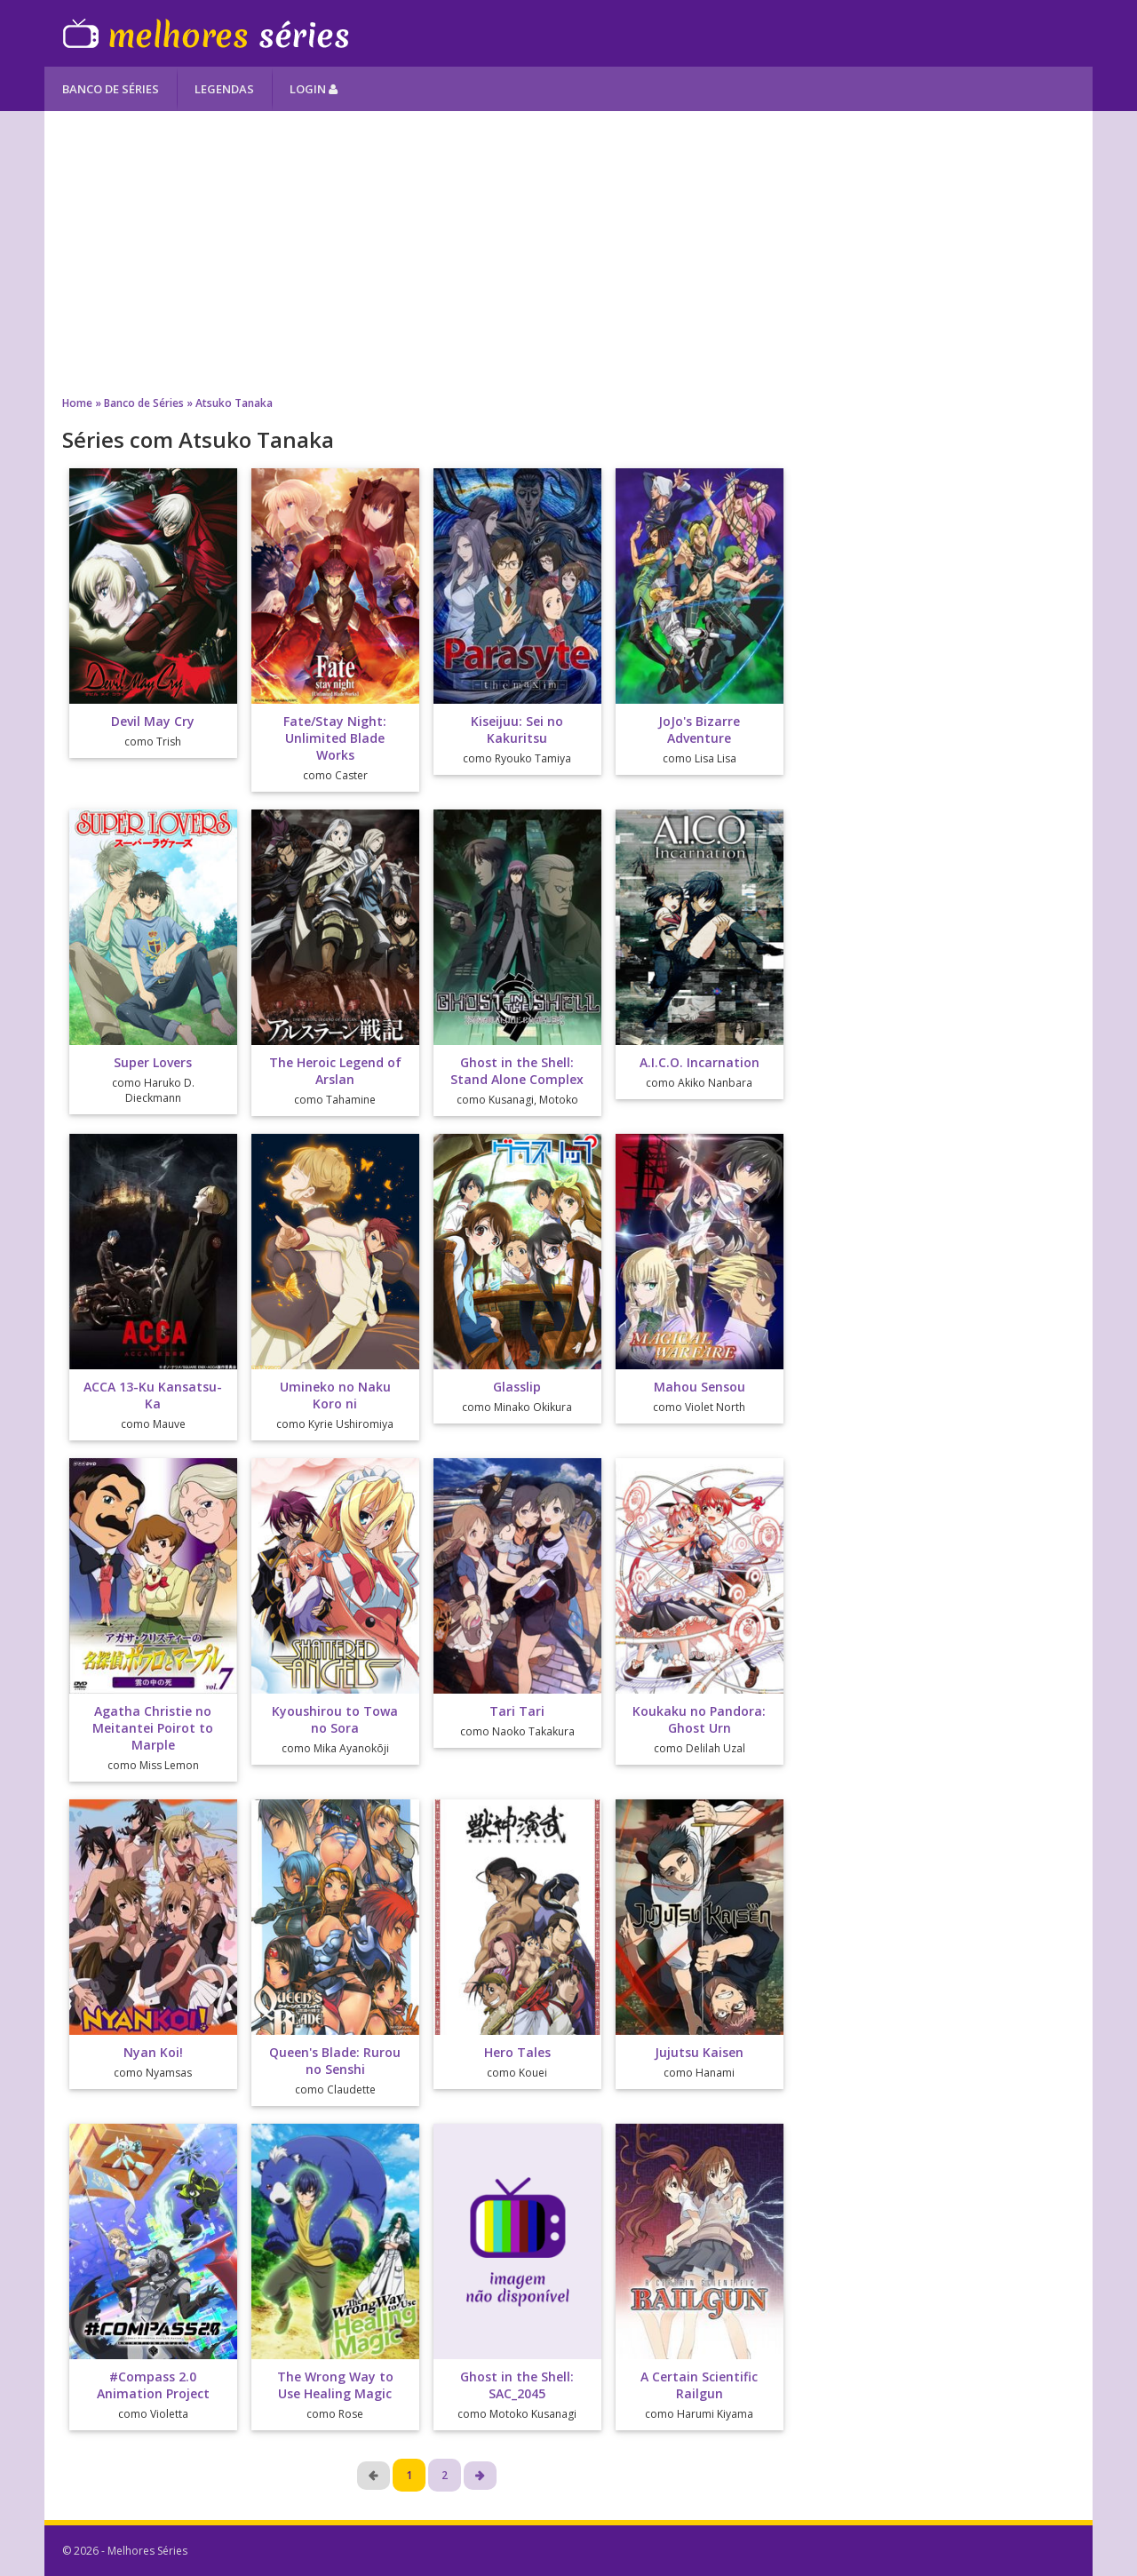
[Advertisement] (568, 253)
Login (314, 89)
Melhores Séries (205, 33)
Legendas (224, 89)
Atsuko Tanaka (234, 403)
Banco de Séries (110, 89)
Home (77, 403)
